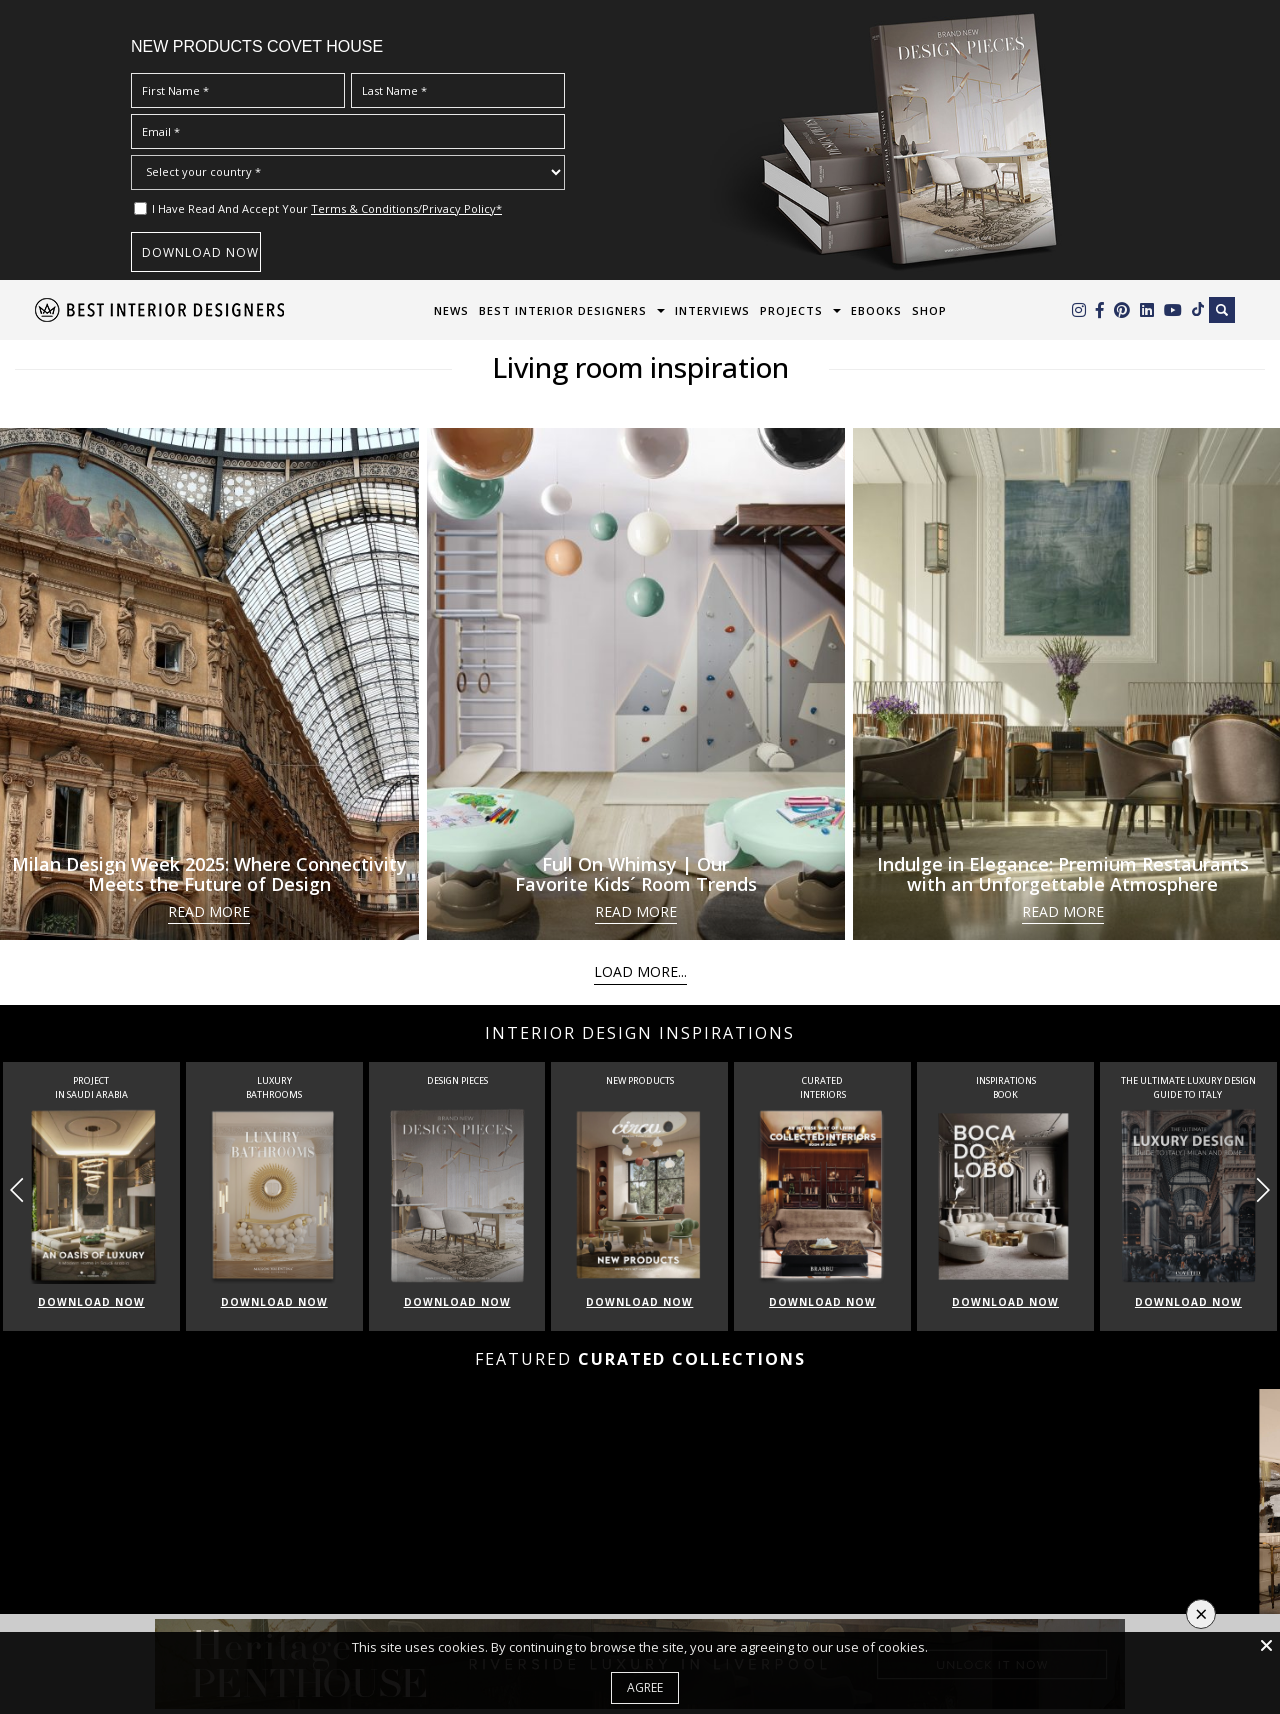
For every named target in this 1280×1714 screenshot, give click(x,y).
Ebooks (876, 310)
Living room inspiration (640, 367)
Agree (645, 1687)
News (451, 310)
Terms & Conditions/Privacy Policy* (406, 208)
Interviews (712, 310)
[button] (1262, 1190)
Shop (929, 310)
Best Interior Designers (563, 310)
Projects (791, 310)
